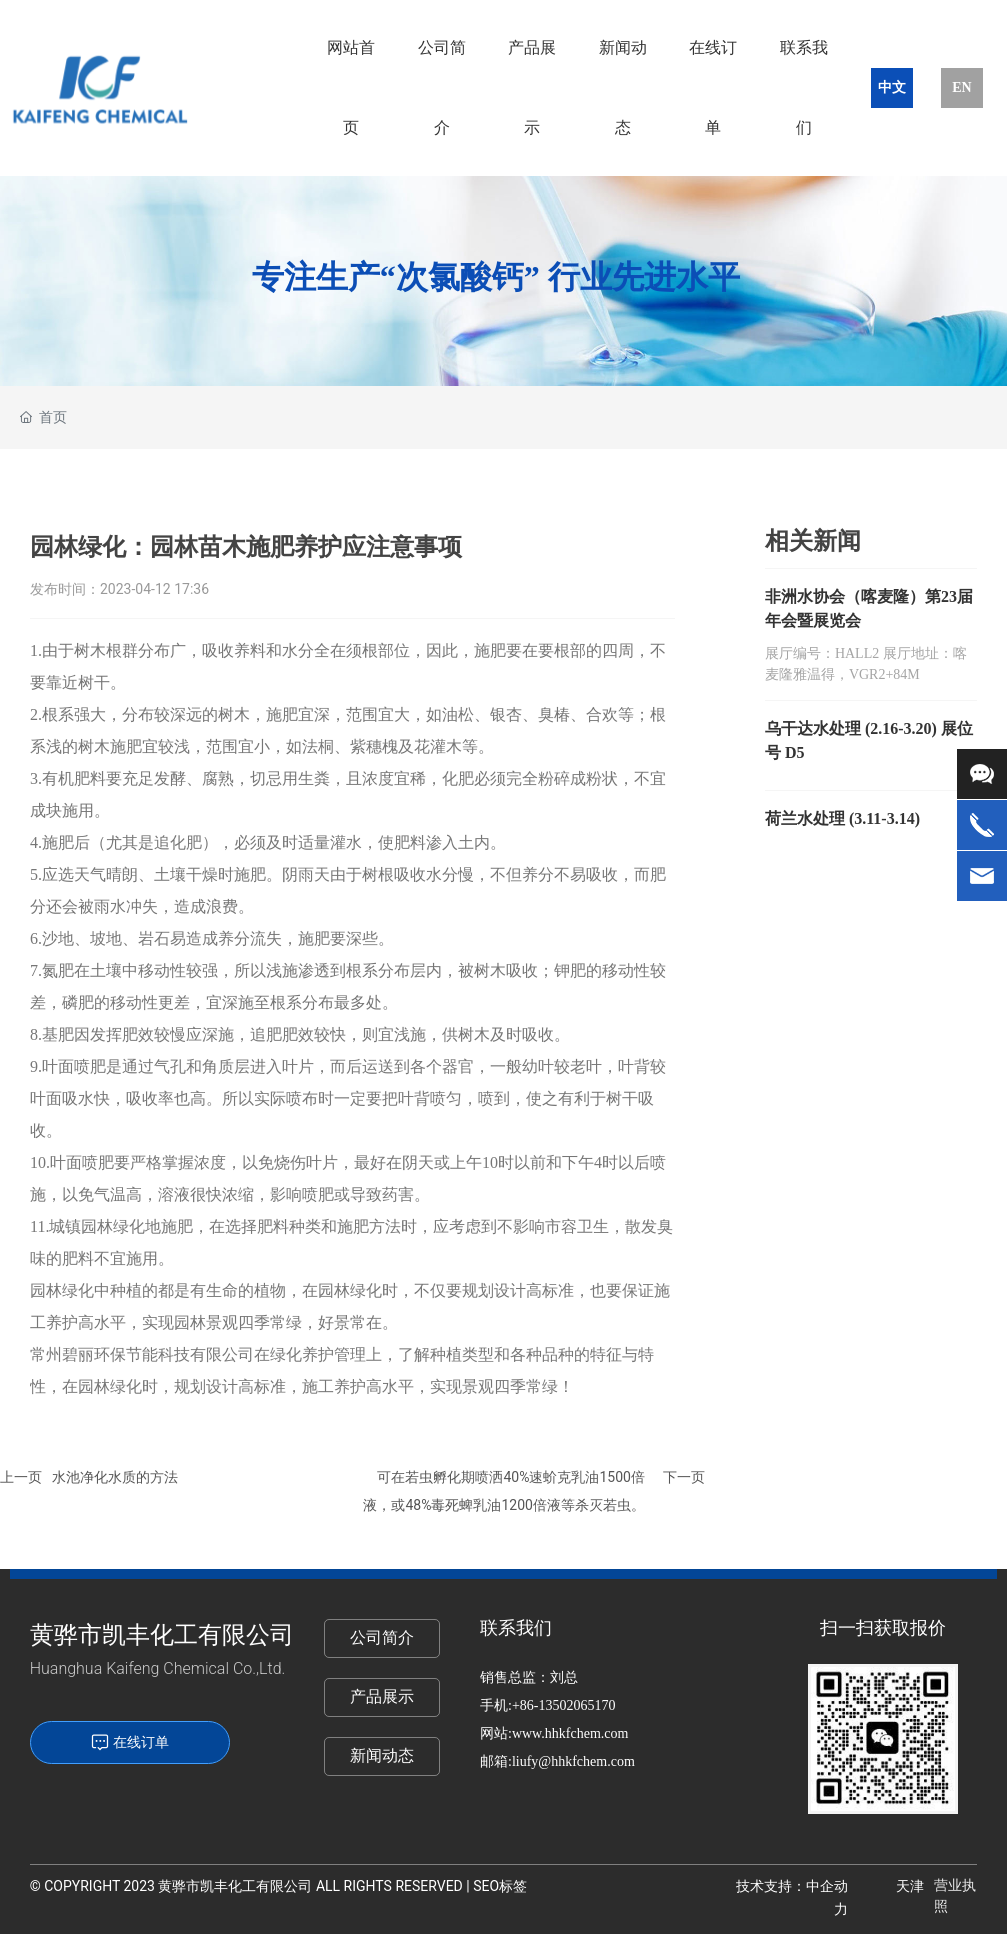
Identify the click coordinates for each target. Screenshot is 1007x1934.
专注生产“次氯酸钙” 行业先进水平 (496, 277)
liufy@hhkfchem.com (573, 1761)
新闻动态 (382, 1755)
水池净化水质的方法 (115, 1477)
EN (961, 87)
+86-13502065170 (564, 1705)
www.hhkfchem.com (572, 1733)
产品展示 (382, 1696)
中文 (892, 87)
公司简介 (382, 1637)
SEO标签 (500, 1886)
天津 (910, 1886)
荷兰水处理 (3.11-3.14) (842, 818)
